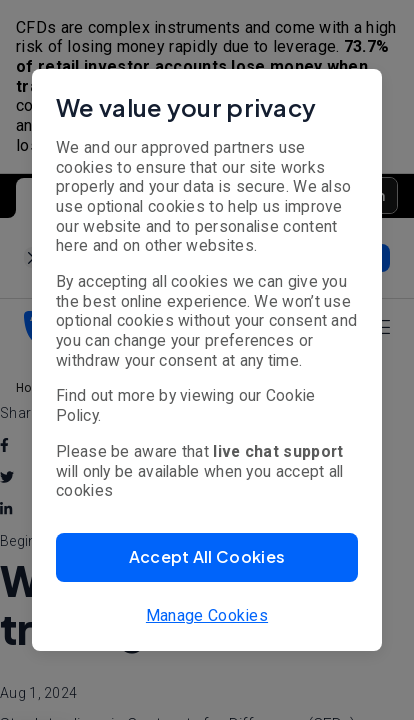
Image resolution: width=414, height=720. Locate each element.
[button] (207, 557)
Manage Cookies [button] (207, 615)
